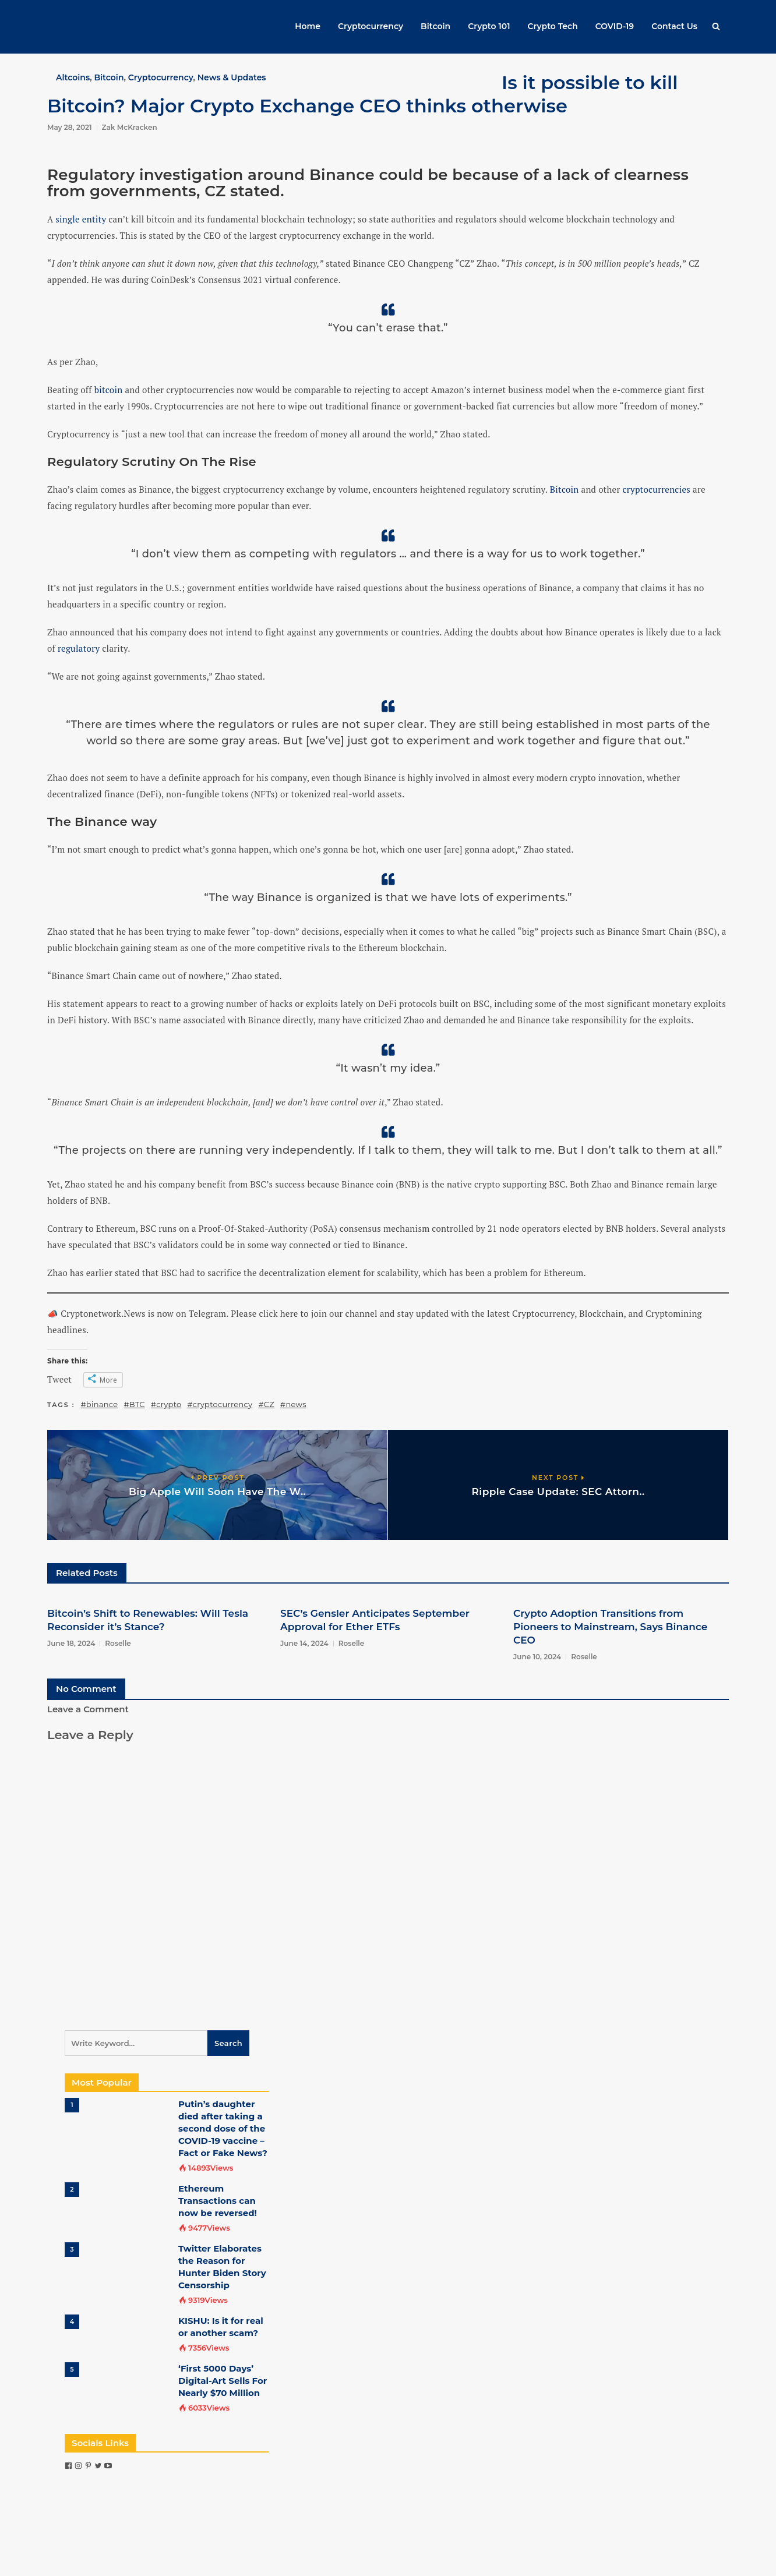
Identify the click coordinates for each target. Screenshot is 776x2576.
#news (293, 1404)
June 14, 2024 (304, 1643)
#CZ (266, 1404)
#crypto (166, 1404)
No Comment (86, 1688)
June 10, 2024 (537, 1656)
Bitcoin (435, 26)
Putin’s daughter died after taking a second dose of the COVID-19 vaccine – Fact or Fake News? (222, 2128)
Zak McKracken (129, 127)
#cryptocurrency (219, 1404)
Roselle (118, 1643)
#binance (99, 1404)
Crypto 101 (489, 26)
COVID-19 (614, 26)
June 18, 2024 (71, 1643)
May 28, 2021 (69, 127)
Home (307, 26)
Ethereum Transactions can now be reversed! (217, 2200)
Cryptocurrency (370, 26)
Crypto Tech (553, 26)
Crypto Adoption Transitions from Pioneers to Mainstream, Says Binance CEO (610, 1626)
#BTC (134, 1404)
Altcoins (73, 77)
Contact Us (674, 26)
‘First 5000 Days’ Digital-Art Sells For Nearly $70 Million (222, 2380)
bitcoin (108, 389)
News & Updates (231, 77)
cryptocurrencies (656, 489)
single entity (80, 219)
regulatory (79, 648)
